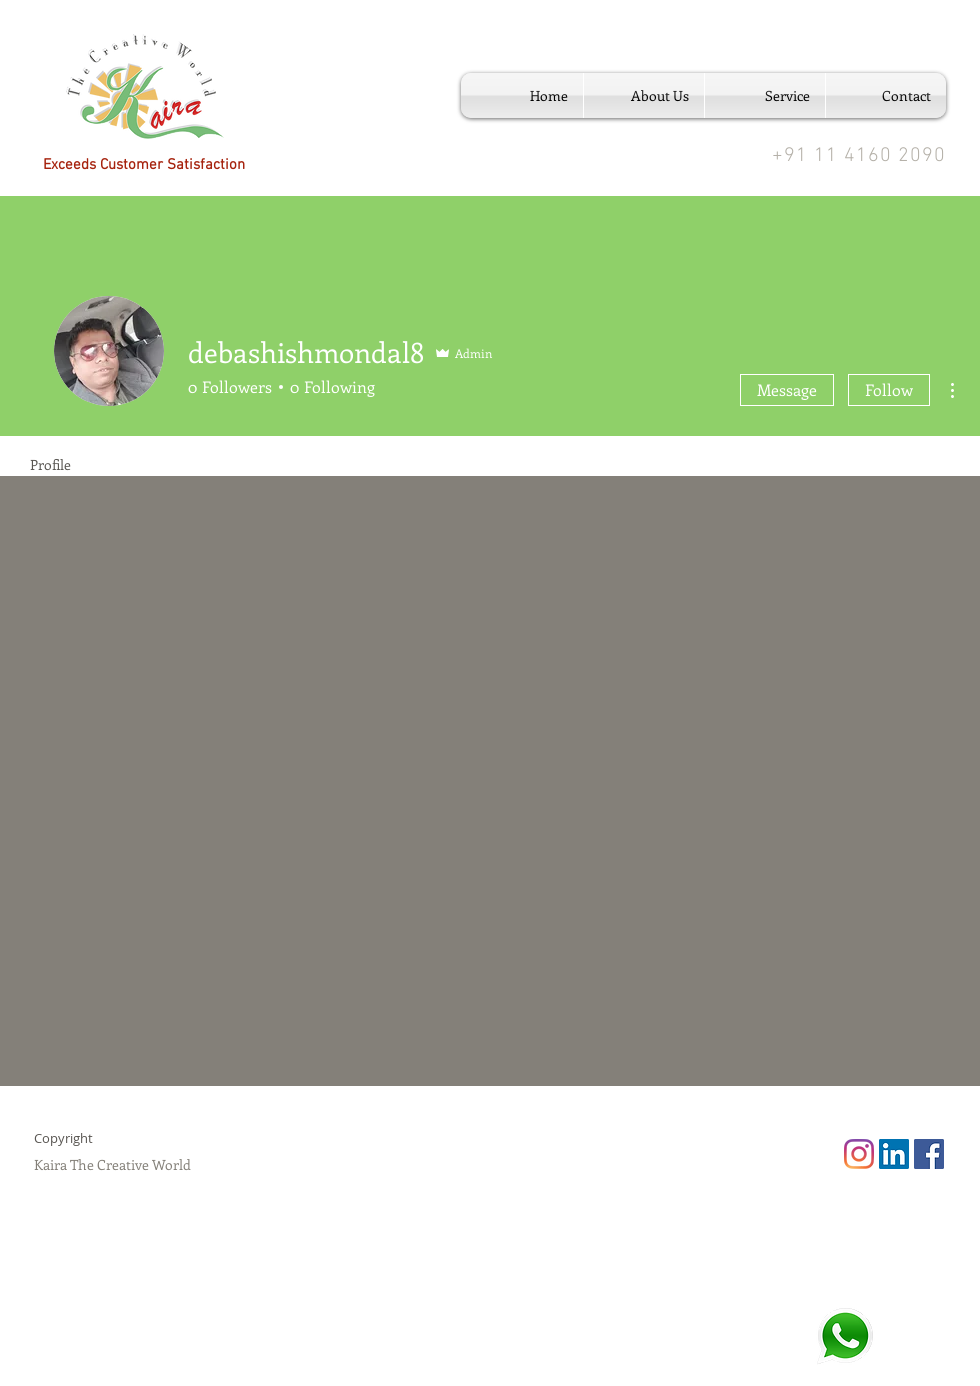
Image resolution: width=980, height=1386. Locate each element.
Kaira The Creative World (112, 1164)
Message (787, 389)
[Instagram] (859, 1154)
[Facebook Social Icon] (929, 1154)
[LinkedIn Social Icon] (894, 1154)
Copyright (63, 1138)
